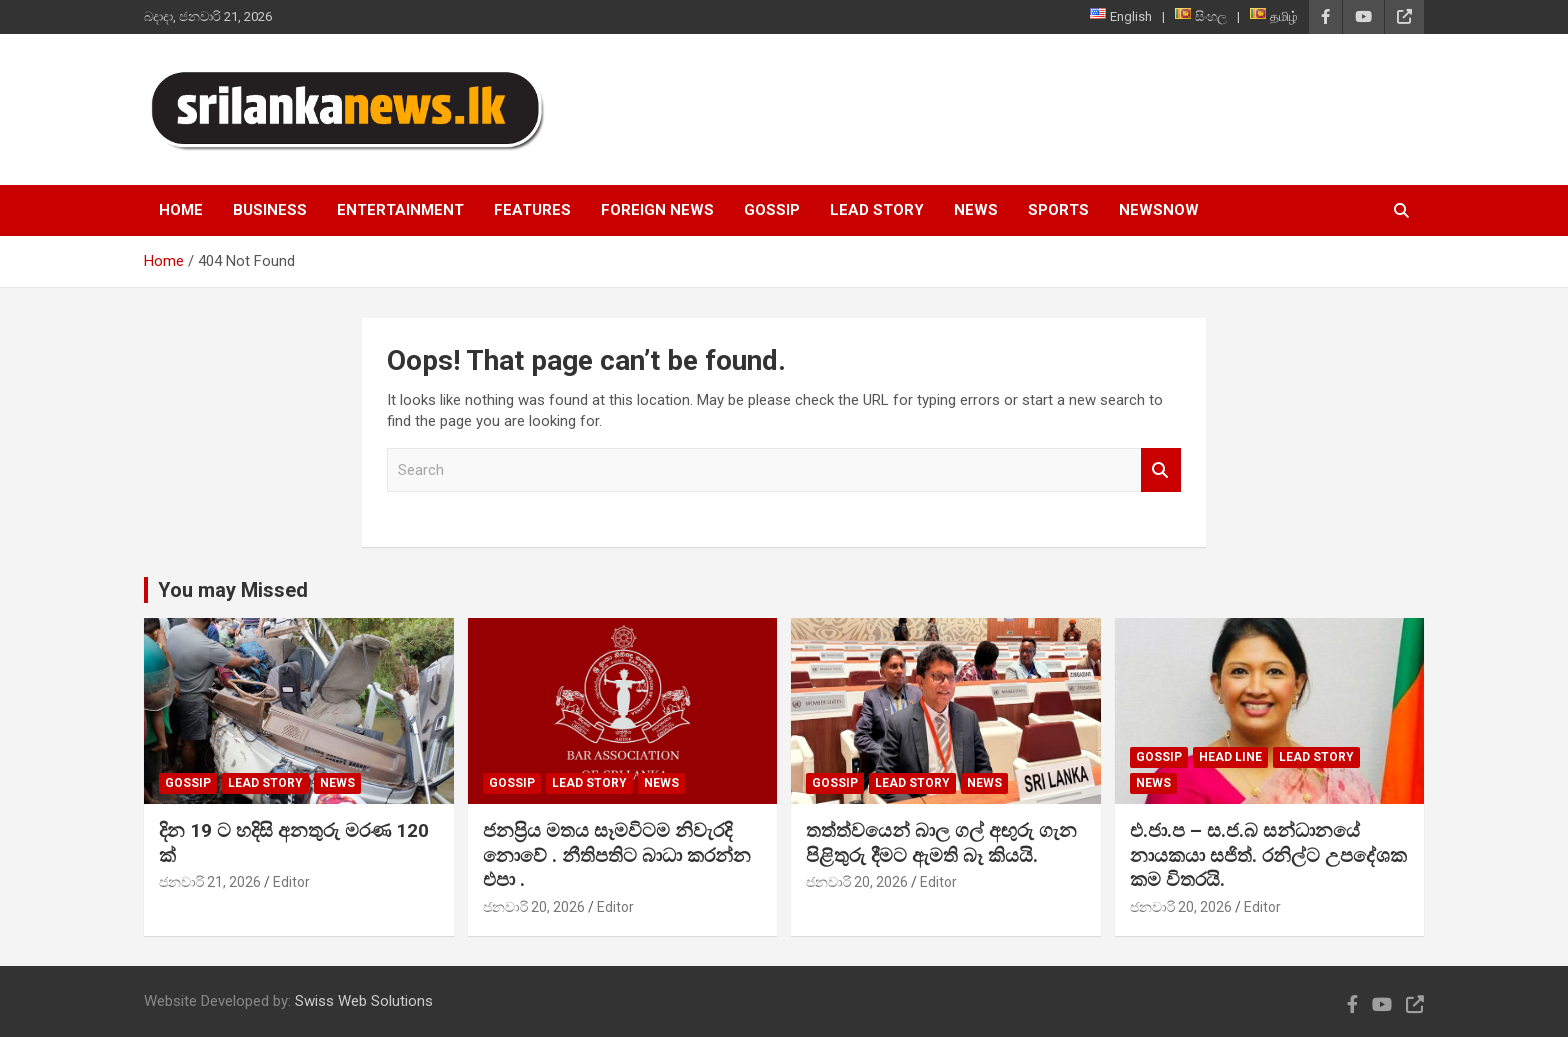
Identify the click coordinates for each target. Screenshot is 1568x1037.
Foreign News (657, 210)
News (976, 210)
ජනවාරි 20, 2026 (534, 907)
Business (270, 210)
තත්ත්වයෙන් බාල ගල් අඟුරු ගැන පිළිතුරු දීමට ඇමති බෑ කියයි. (941, 843)
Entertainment (400, 210)
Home (181, 210)
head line (1230, 757)
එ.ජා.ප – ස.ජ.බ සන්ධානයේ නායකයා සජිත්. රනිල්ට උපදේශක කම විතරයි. (1268, 855)
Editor (291, 882)
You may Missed (233, 590)
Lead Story (877, 210)
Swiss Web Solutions (364, 1001)
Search (1161, 470)
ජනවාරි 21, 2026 (210, 882)
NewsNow (1159, 210)
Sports (1058, 210)
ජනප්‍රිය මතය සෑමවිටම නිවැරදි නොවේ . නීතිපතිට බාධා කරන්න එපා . (617, 855)
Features (532, 210)
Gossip (772, 210)
